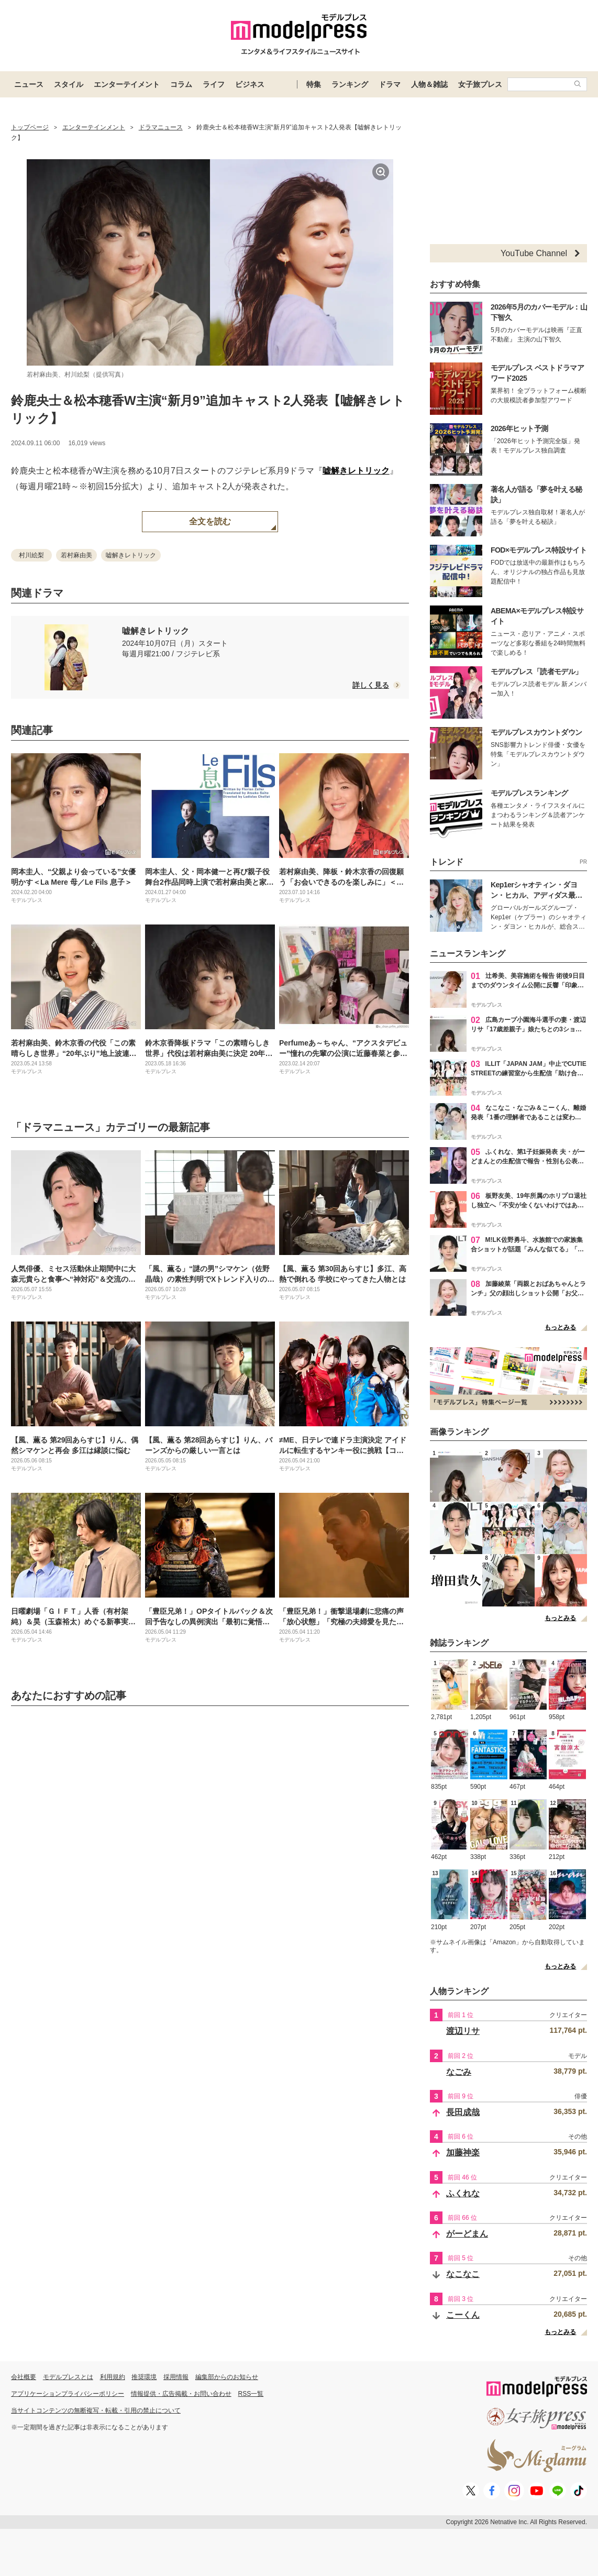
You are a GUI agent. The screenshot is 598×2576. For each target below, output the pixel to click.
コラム (181, 84)
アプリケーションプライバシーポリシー (67, 2393)
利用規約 (112, 2377)
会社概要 (23, 2377)
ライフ (214, 84)
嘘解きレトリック (356, 470)
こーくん (463, 2314)
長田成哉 (463, 2112)
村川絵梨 (31, 555)
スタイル (68, 84)
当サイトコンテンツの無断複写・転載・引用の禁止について (96, 2410)
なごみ (458, 2071)
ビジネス (249, 84)
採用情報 (176, 2377)
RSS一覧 (251, 2393)
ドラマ (390, 84)
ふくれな (463, 2193)
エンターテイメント (127, 84)
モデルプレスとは (68, 2377)
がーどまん (467, 2233)
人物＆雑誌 (429, 84)
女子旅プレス (480, 84)
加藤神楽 (463, 2152)
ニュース (28, 84)
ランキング (349, 84)
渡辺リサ (463, 2031)
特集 (313, 84)
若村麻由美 (76, 555)
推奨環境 (144, 2377)
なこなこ (463, 2274)
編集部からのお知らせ (226, 2377)
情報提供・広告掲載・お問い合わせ (181, 2393)
